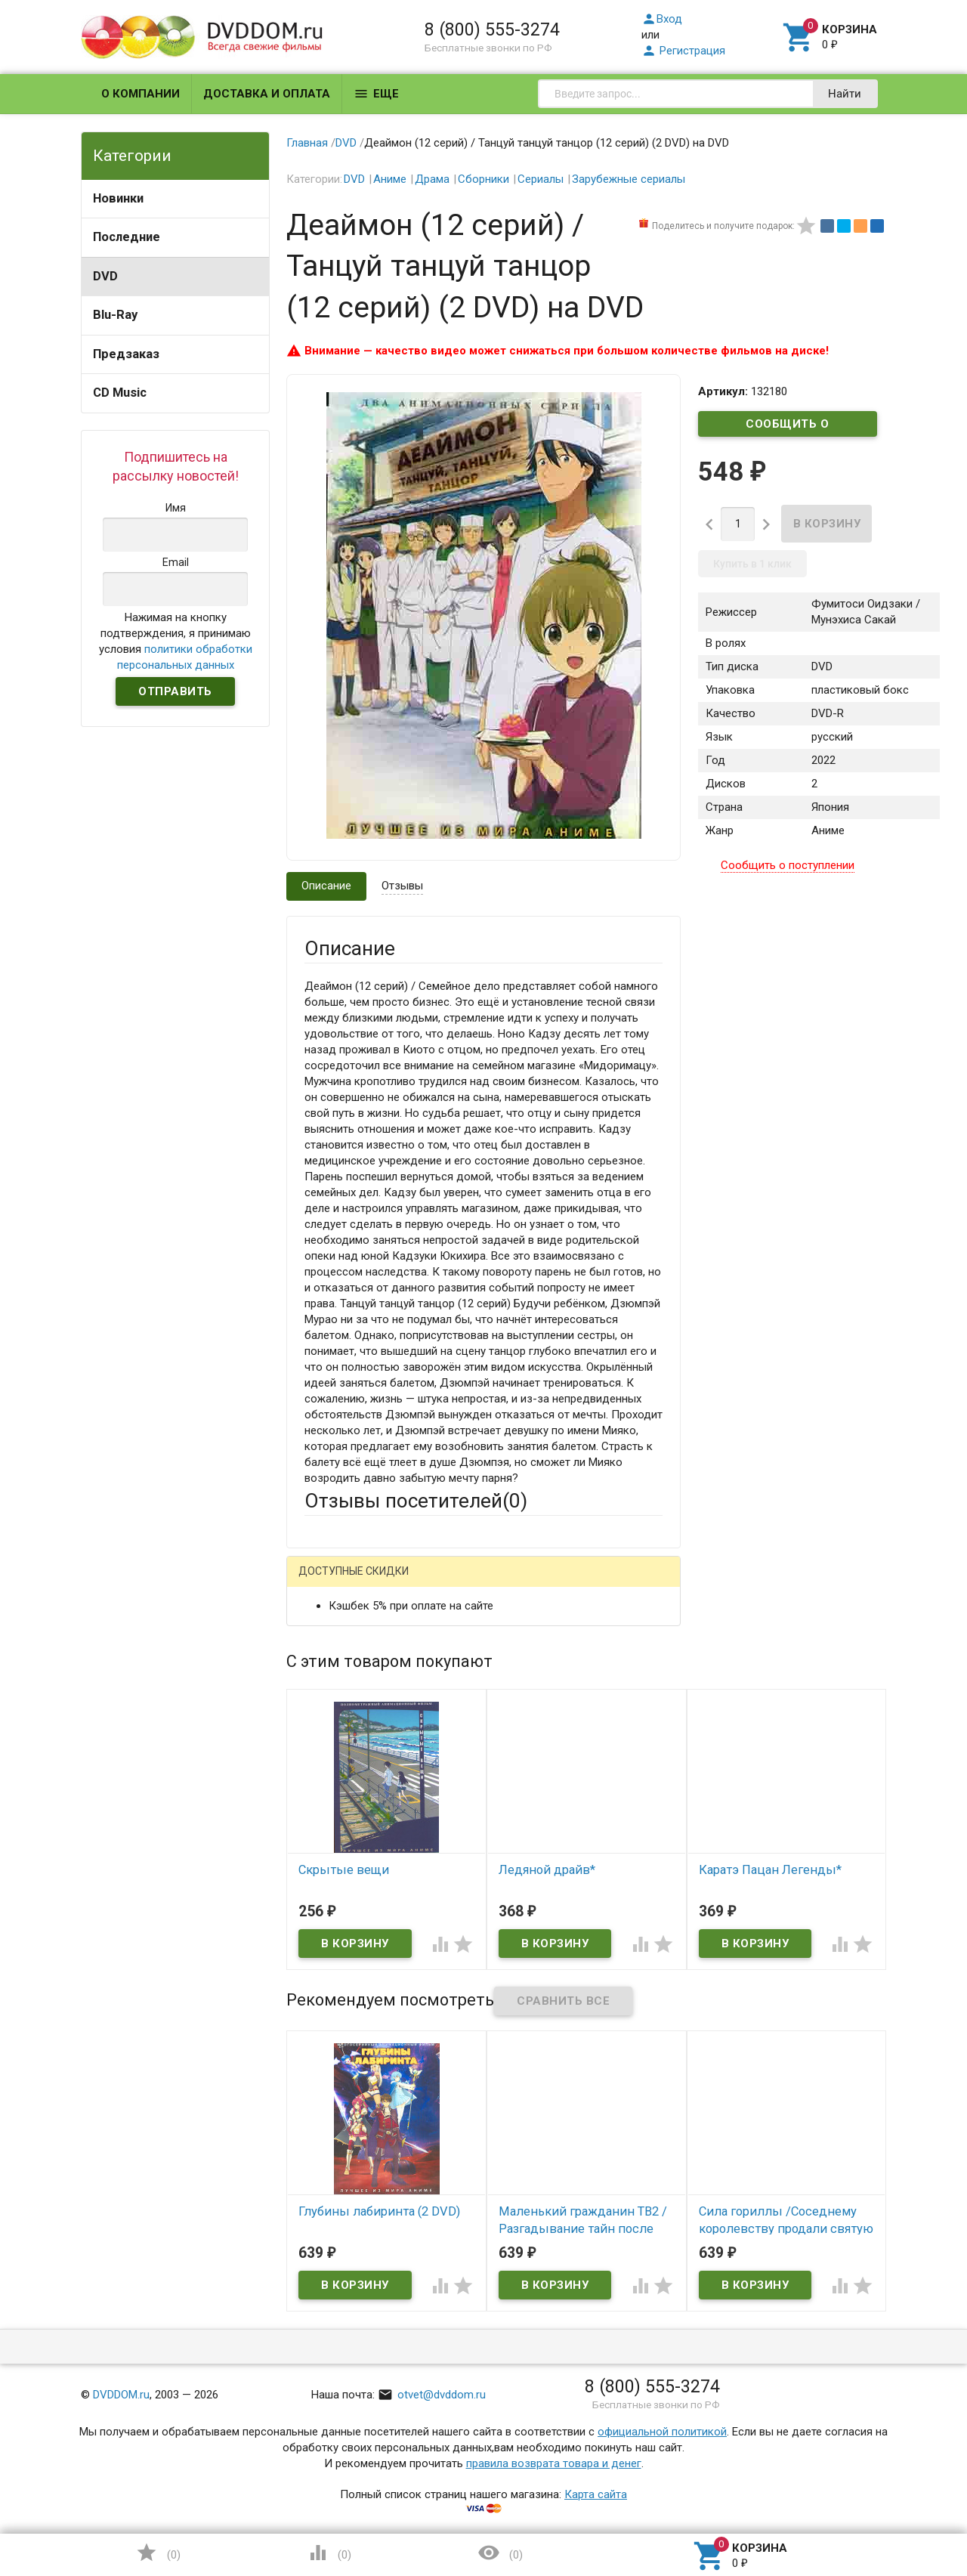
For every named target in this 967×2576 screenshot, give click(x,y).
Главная (307, 143)
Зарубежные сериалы (628, 179)
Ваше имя (329, 1636)
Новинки (118, 198)
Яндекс (586, 1583)
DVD (105, 276)
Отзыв (321, 1802)
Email (317, 1677)
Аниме (389, 179)
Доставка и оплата (266, 94)
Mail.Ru (401, 1583)
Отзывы (402, 885)
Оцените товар (342, 1776)
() (158, 2552)
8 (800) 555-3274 (492, 29)
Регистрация (683, 50)
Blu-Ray (115, 315)
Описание (326, 885)
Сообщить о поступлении (788, 427)
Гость (324, 1581)
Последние (126, 237)
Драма (432, 179)
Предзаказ (126, 354)
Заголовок (332, 1735)
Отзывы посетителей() (415, 1500)
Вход (661, 19)
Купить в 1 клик (752, 564)
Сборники (483, 179)
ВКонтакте (493, 1583)
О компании (140, 94)
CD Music (120, 392)
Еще (376, 93)
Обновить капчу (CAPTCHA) (496, 2030)
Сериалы (540, 179)
